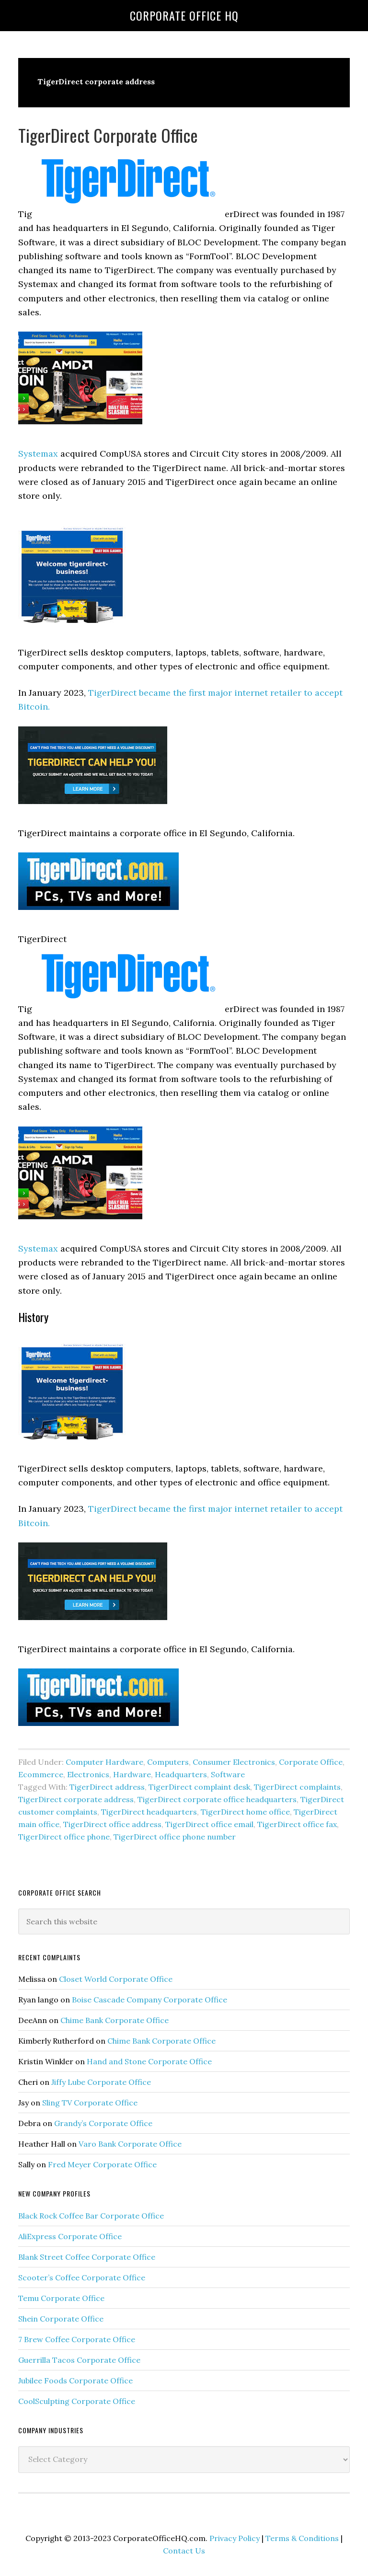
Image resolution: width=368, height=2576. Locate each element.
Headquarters (181, 1774)
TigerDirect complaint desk (199, 1787)
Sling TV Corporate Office (90, 2102)
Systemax (38, 453)
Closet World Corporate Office (115, 1979)
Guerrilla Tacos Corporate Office (79, 2360)
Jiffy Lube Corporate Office (101, 2082)
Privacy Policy (234, 2538)
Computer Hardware (104, 1762)
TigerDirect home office (245, 1812)
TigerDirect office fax (297, 1824)
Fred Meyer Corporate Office (102, 2164)
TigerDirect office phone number (175, 1836)
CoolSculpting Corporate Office (76, 2401)
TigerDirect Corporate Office (108, 135)
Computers (168, 1762)
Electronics (88, 1774)
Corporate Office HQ (184, 15)
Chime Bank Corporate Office (114, 2020)
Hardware (132, 1774)
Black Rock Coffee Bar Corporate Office (91, 2215)
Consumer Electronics (234, 1762)
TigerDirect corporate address (76, 1799)
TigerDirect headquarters (149, 1812)
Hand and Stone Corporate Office (149, 2061)
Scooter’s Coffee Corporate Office (81, 2277)
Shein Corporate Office (61, 2318)
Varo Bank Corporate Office (130, 2144)
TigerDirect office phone (64, 1836)
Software (228, 1774)
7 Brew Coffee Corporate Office (76, 2339)
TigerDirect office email (209, 1824)
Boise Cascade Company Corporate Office (149, 1999)
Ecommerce (40, 1774)
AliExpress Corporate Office (70, 2236)
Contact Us (184, 2550)
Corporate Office (311, 1762)
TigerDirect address (107, 1787)
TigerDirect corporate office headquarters (217, 1799)
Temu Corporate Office (61, 2298)
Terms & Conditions (302, 2538)
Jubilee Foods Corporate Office (75, 2380)
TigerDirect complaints (297, 1787)
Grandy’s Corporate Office (103, 2123)
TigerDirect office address (112, 1824)
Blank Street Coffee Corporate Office (86, 2257)
